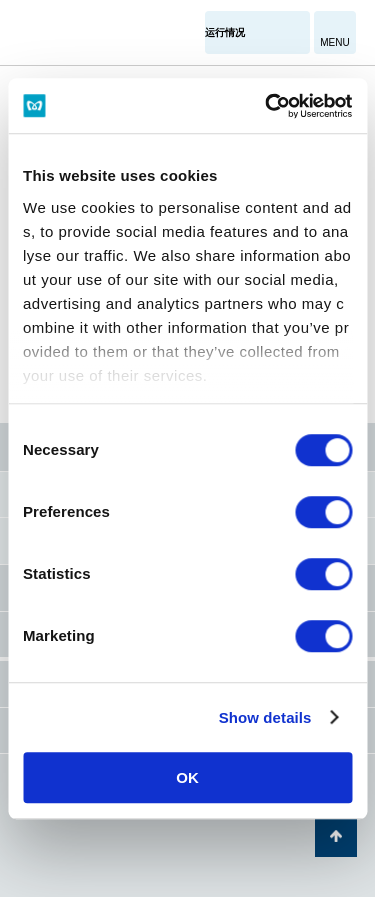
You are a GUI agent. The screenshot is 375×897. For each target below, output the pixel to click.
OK (187, 777)
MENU (334, 42)
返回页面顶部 (336, 836)
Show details (265, 717)
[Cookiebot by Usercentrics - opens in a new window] (267, 106)
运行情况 (225, 32)
